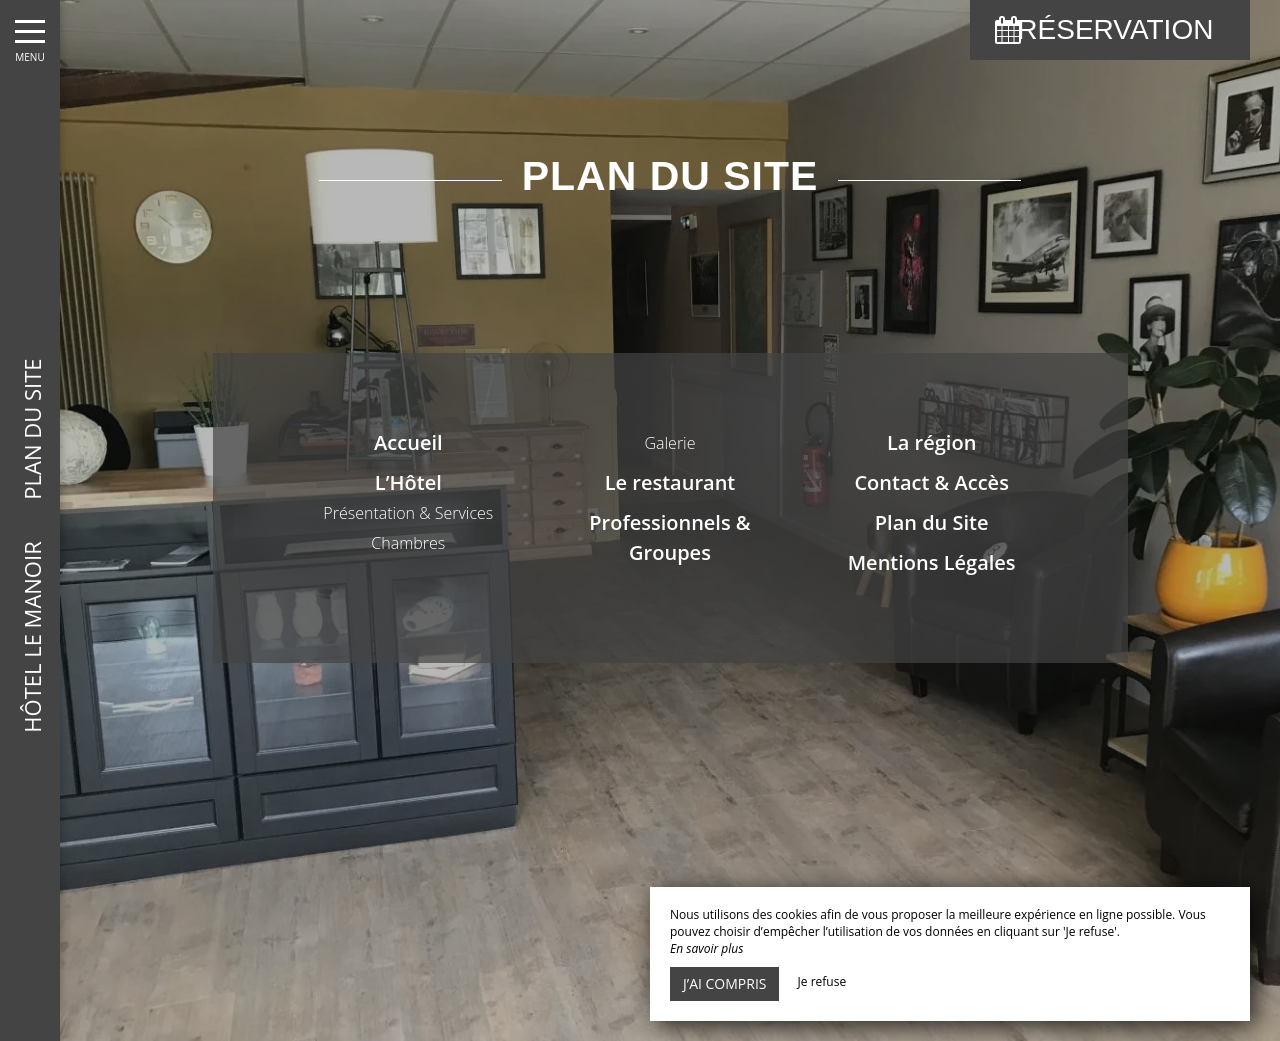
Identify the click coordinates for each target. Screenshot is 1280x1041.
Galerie (669, 443)
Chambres (408, 543)
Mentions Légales (932, 562)
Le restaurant (670, 482)
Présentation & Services (408, 513)
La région (931, 442)
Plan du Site (932, 522)
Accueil (408, 442)
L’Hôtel (408, 482)
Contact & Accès (931, 482)
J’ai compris (724, 983)
